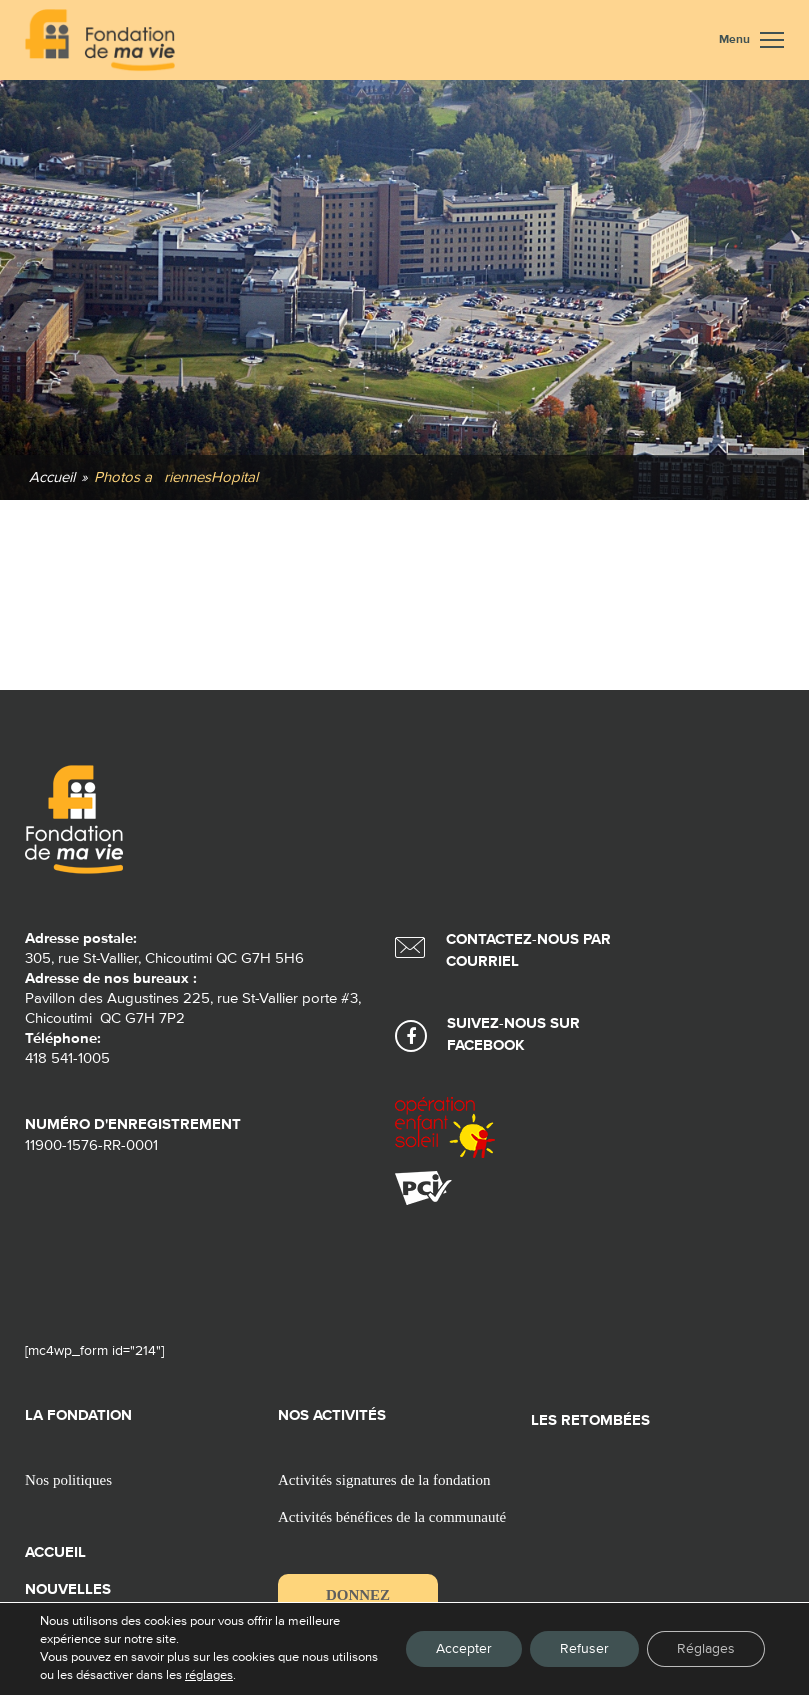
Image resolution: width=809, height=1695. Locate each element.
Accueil (55, 1552)
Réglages (706, 1649)
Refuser (584, 1649)
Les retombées (590, 1420)
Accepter (464, 1649)
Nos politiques (68, 1480)
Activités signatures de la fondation (384, 1480)
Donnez (358, 1595)
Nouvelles (68, 1589)
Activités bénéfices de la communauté (392, 1517)
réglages (258, 1675)
